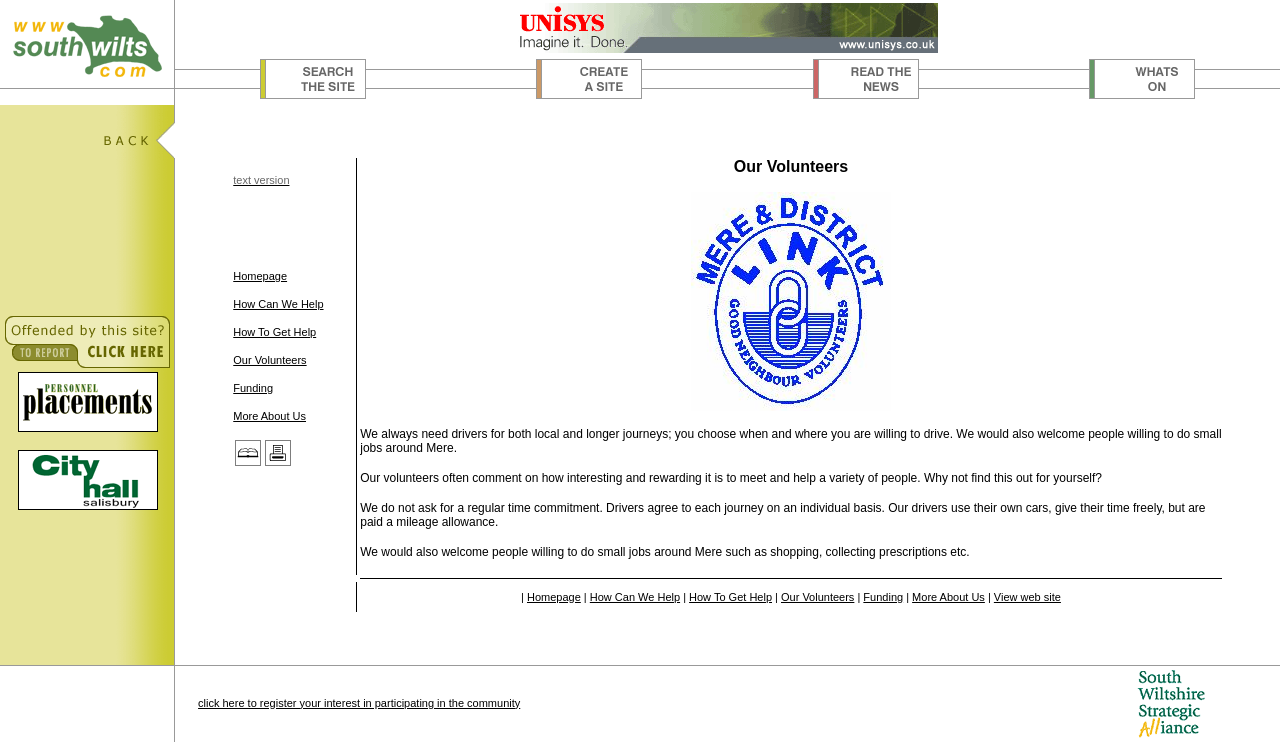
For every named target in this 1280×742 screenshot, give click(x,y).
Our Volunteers (269, 360)
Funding (253, 388)
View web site (1027, 597)
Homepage (260, 276)
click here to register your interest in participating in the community (359, 703)
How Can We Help (278, 304)
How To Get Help (274, 332)
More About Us (269, 416)
